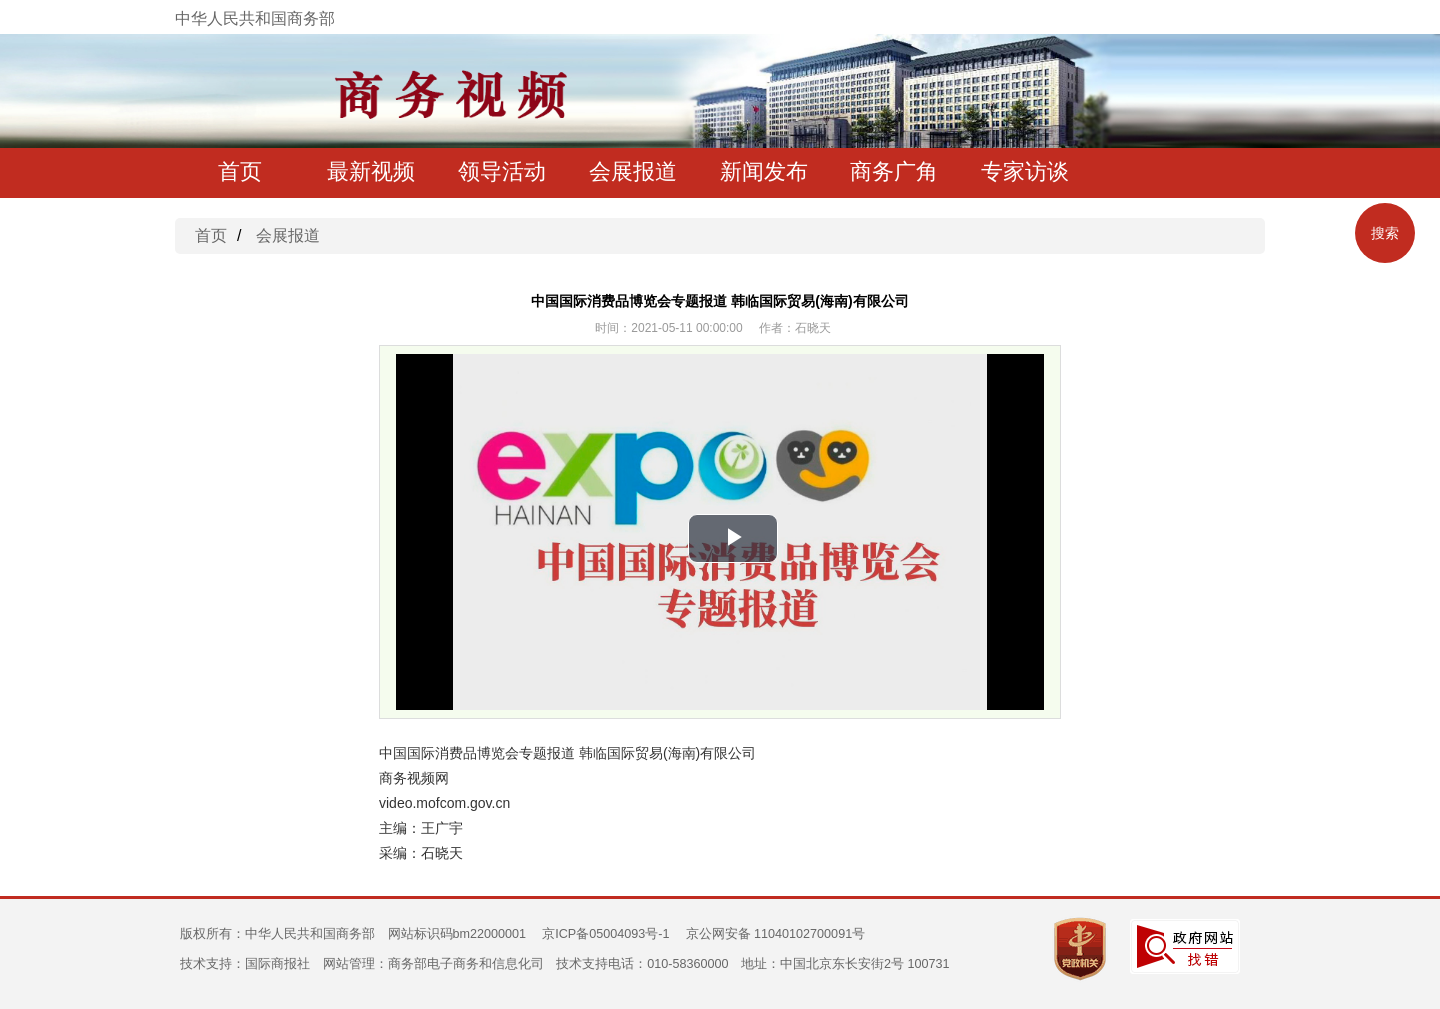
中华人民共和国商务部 (255, 18)
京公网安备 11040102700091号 (776, 934)
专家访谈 (1025, 171)
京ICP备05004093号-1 (605, 934)
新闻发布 (764, 171)
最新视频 (371, 171)
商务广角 (894, 171)
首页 (240, 171)
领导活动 (502, 171)
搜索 (1385, 233)
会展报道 (633, 171)
